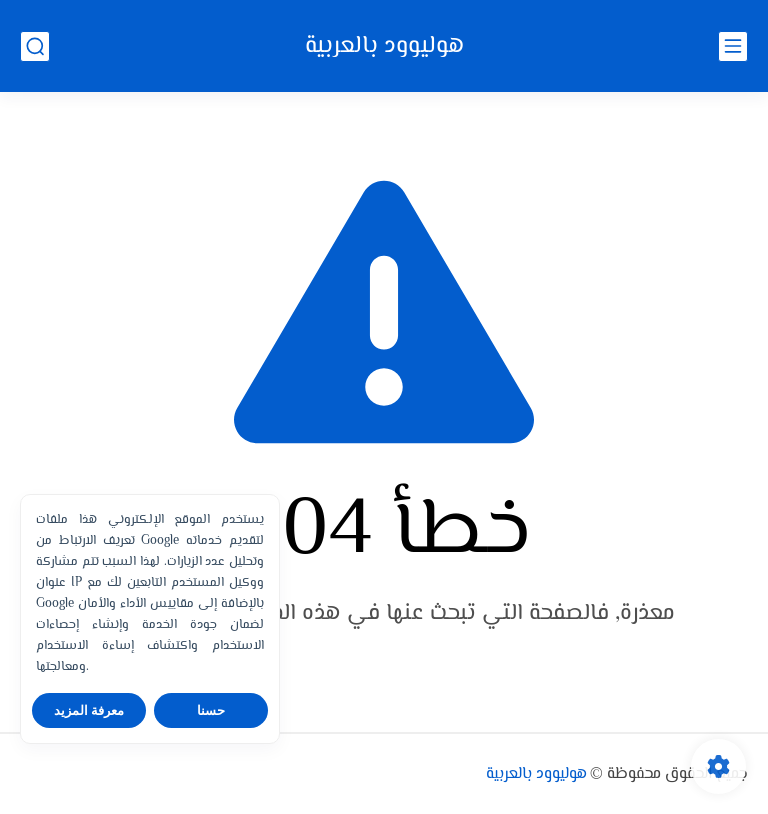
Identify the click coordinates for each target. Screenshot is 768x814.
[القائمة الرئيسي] (733, 46)
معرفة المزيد (89, 710)
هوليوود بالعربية (384, 46)
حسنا (211, 710)
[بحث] (35, 46)
